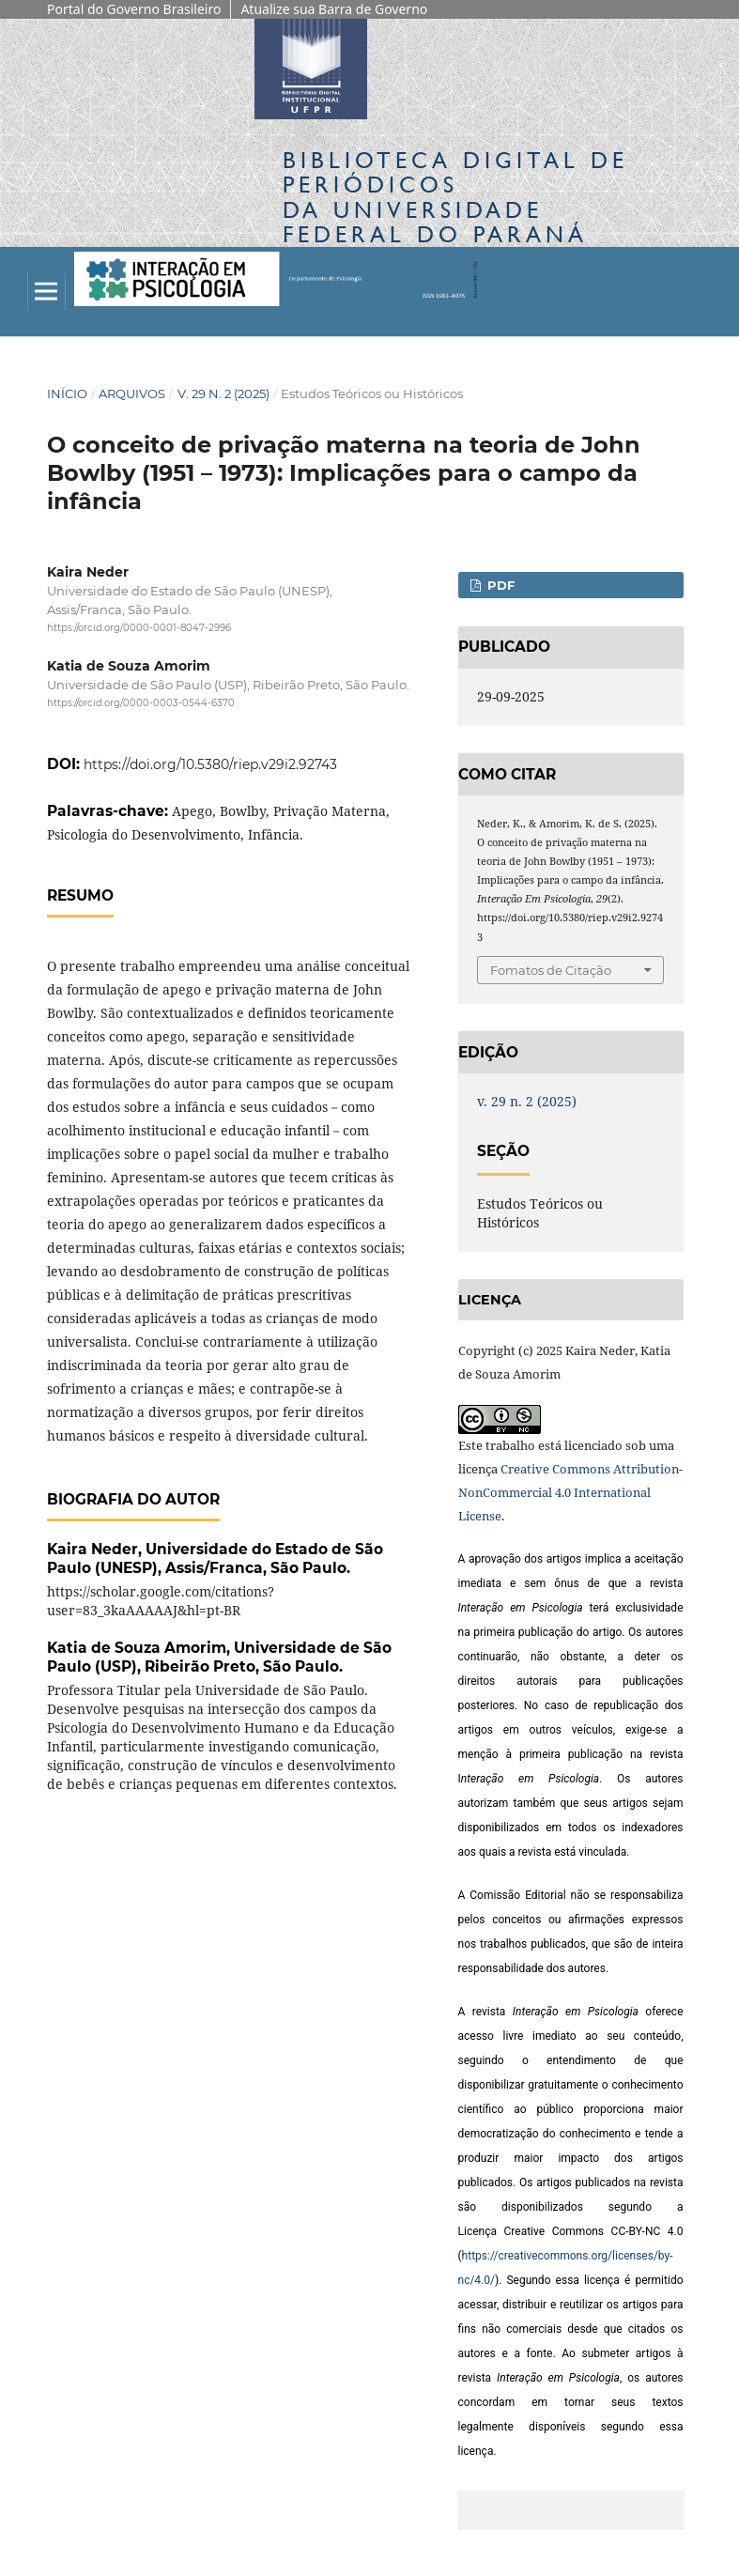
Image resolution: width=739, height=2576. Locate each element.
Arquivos (132, 393)
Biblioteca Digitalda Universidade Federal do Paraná (455, 197)
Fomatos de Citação (550, 970)
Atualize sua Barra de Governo (333, 9)
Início (67, 393)
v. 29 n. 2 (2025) (223, 393)
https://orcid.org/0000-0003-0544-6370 (141, 703)
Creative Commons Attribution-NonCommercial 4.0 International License (570, 1492)
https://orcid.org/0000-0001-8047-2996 (139, 628)
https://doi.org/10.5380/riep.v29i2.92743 (210, 764)
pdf (499, 585)
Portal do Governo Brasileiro (134, 9)
